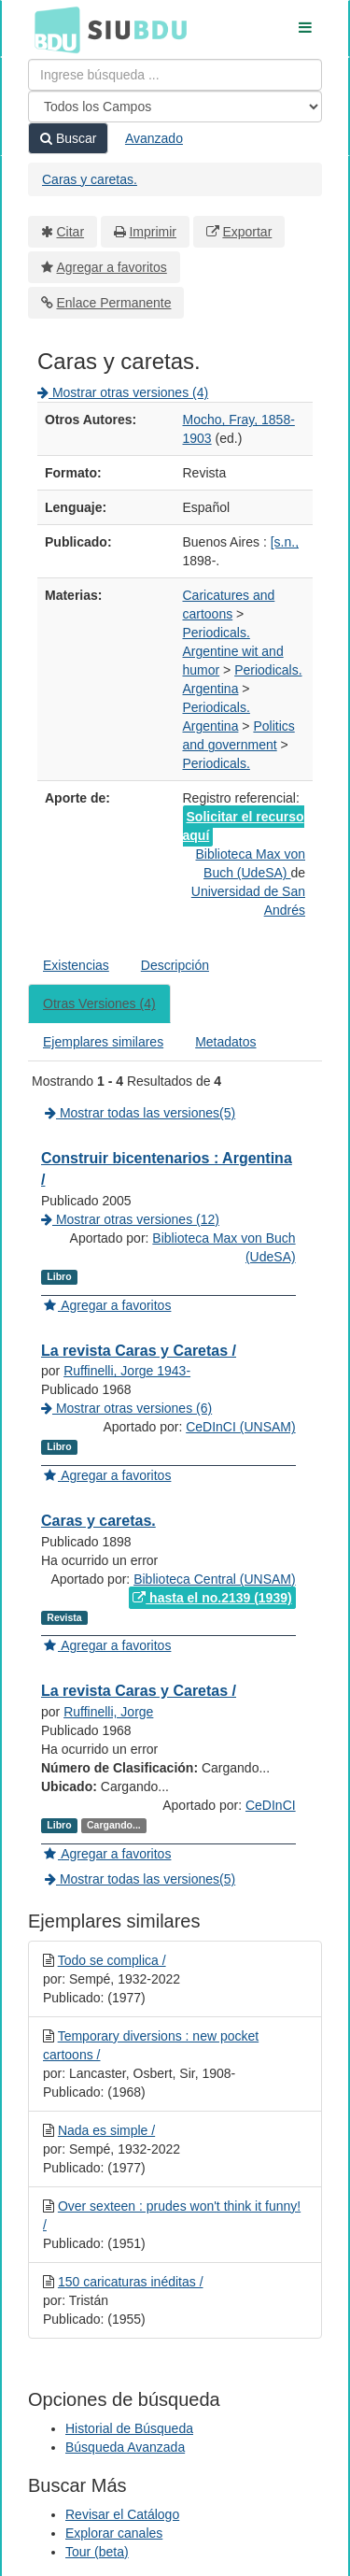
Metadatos (225, 1041)
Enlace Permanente (114, 302)
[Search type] (175, 106)
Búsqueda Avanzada (125, 2447)
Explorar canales (113, 2533)
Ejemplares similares (103, 1041)
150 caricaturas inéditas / (130, 2281)
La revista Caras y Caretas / (138, 1351)
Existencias (76, 965)
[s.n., (285, 541)
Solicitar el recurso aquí (243, 826)
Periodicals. (216, 632)
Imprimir (152, 231)
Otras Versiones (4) (99, 1003)
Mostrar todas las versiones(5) (140, 1112)
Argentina (211, 688)
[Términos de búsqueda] (175, 75)
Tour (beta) (97, 2551)
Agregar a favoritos (112, 267)
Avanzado (154, 138)
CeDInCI (270, 1805)
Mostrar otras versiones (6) (126, 1408)
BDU (52, 29)
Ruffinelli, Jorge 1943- (126, 1370)
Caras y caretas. (89, 179)
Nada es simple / (106, 2130)
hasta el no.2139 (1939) (212, 1597)
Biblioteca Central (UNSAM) (214, 1579)
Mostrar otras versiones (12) (130, 1219)
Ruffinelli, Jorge (108, 1711)
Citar (71, 231)
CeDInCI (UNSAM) (240, 1426)
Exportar (247, 231)
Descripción (175, 965)
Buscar (68, 138)
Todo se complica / (112, 1960)
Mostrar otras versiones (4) (122, 392)
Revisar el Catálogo (122, 2514)
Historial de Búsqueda (129, 2428)
